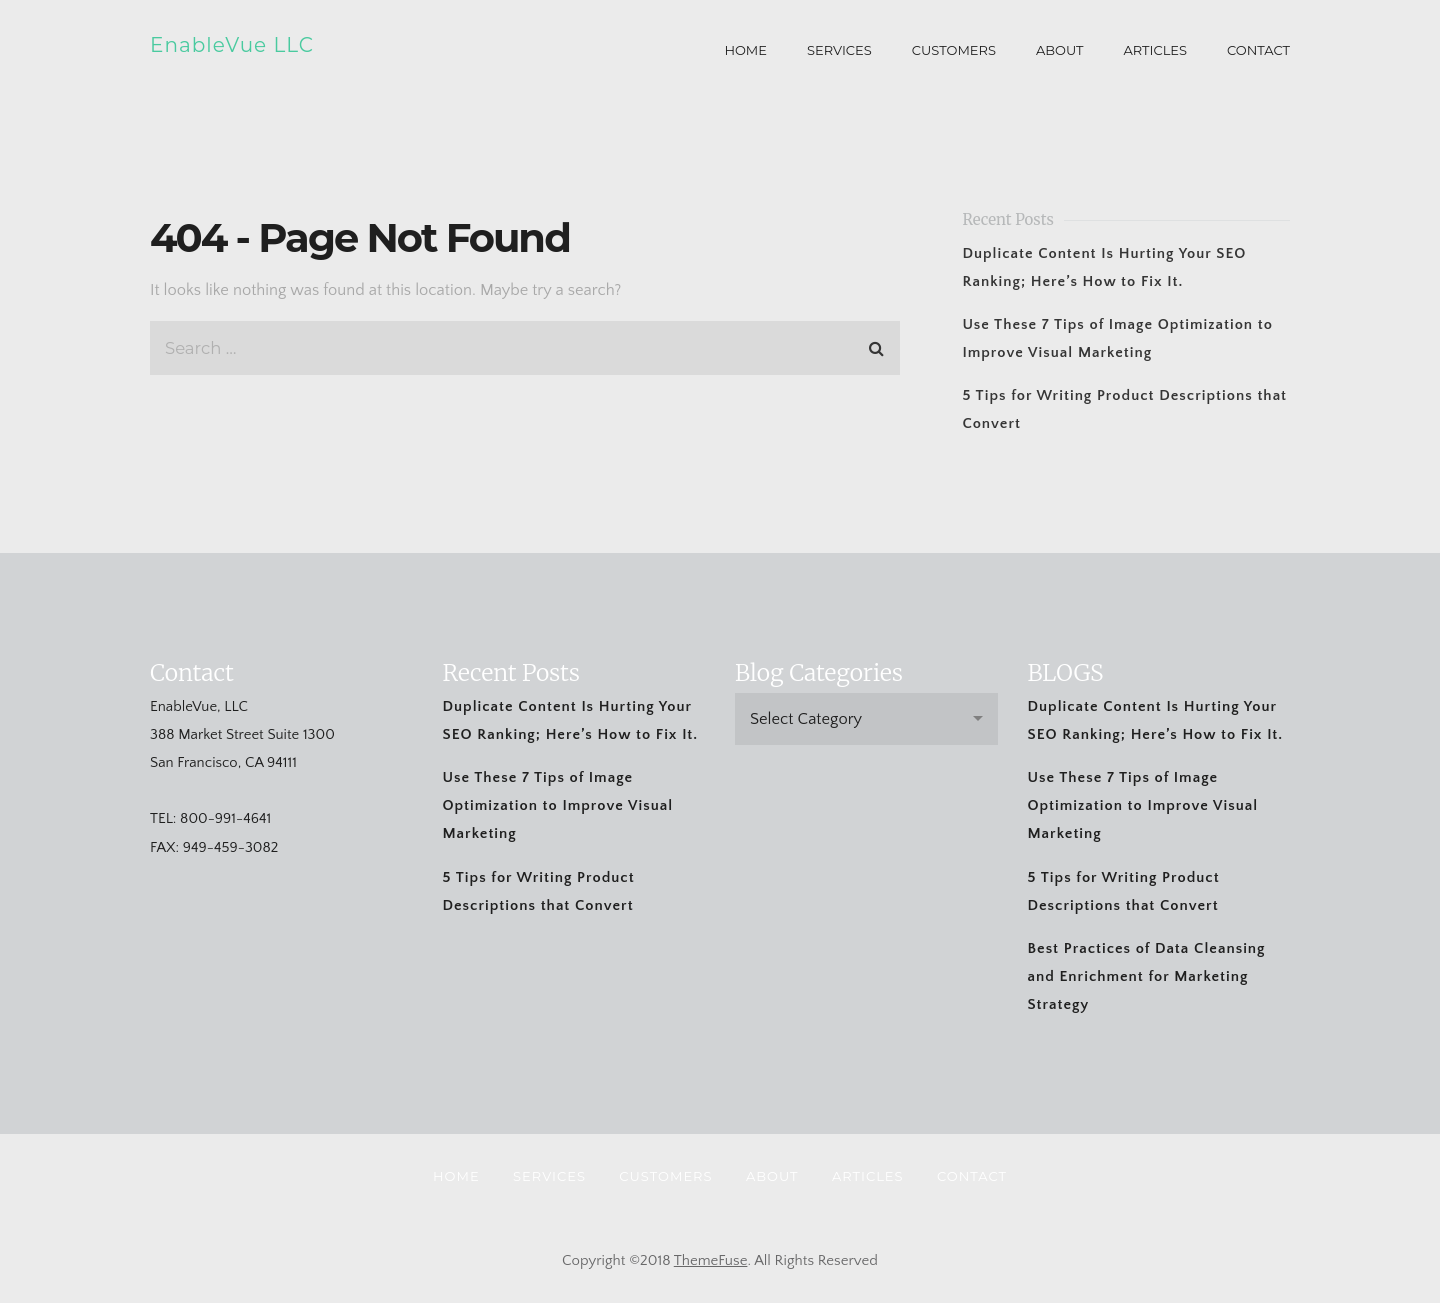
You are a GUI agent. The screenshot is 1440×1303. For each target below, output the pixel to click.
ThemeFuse (711, 1260)
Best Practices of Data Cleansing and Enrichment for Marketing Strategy (1147, 976)
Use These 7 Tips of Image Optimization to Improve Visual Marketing (558, 805)
